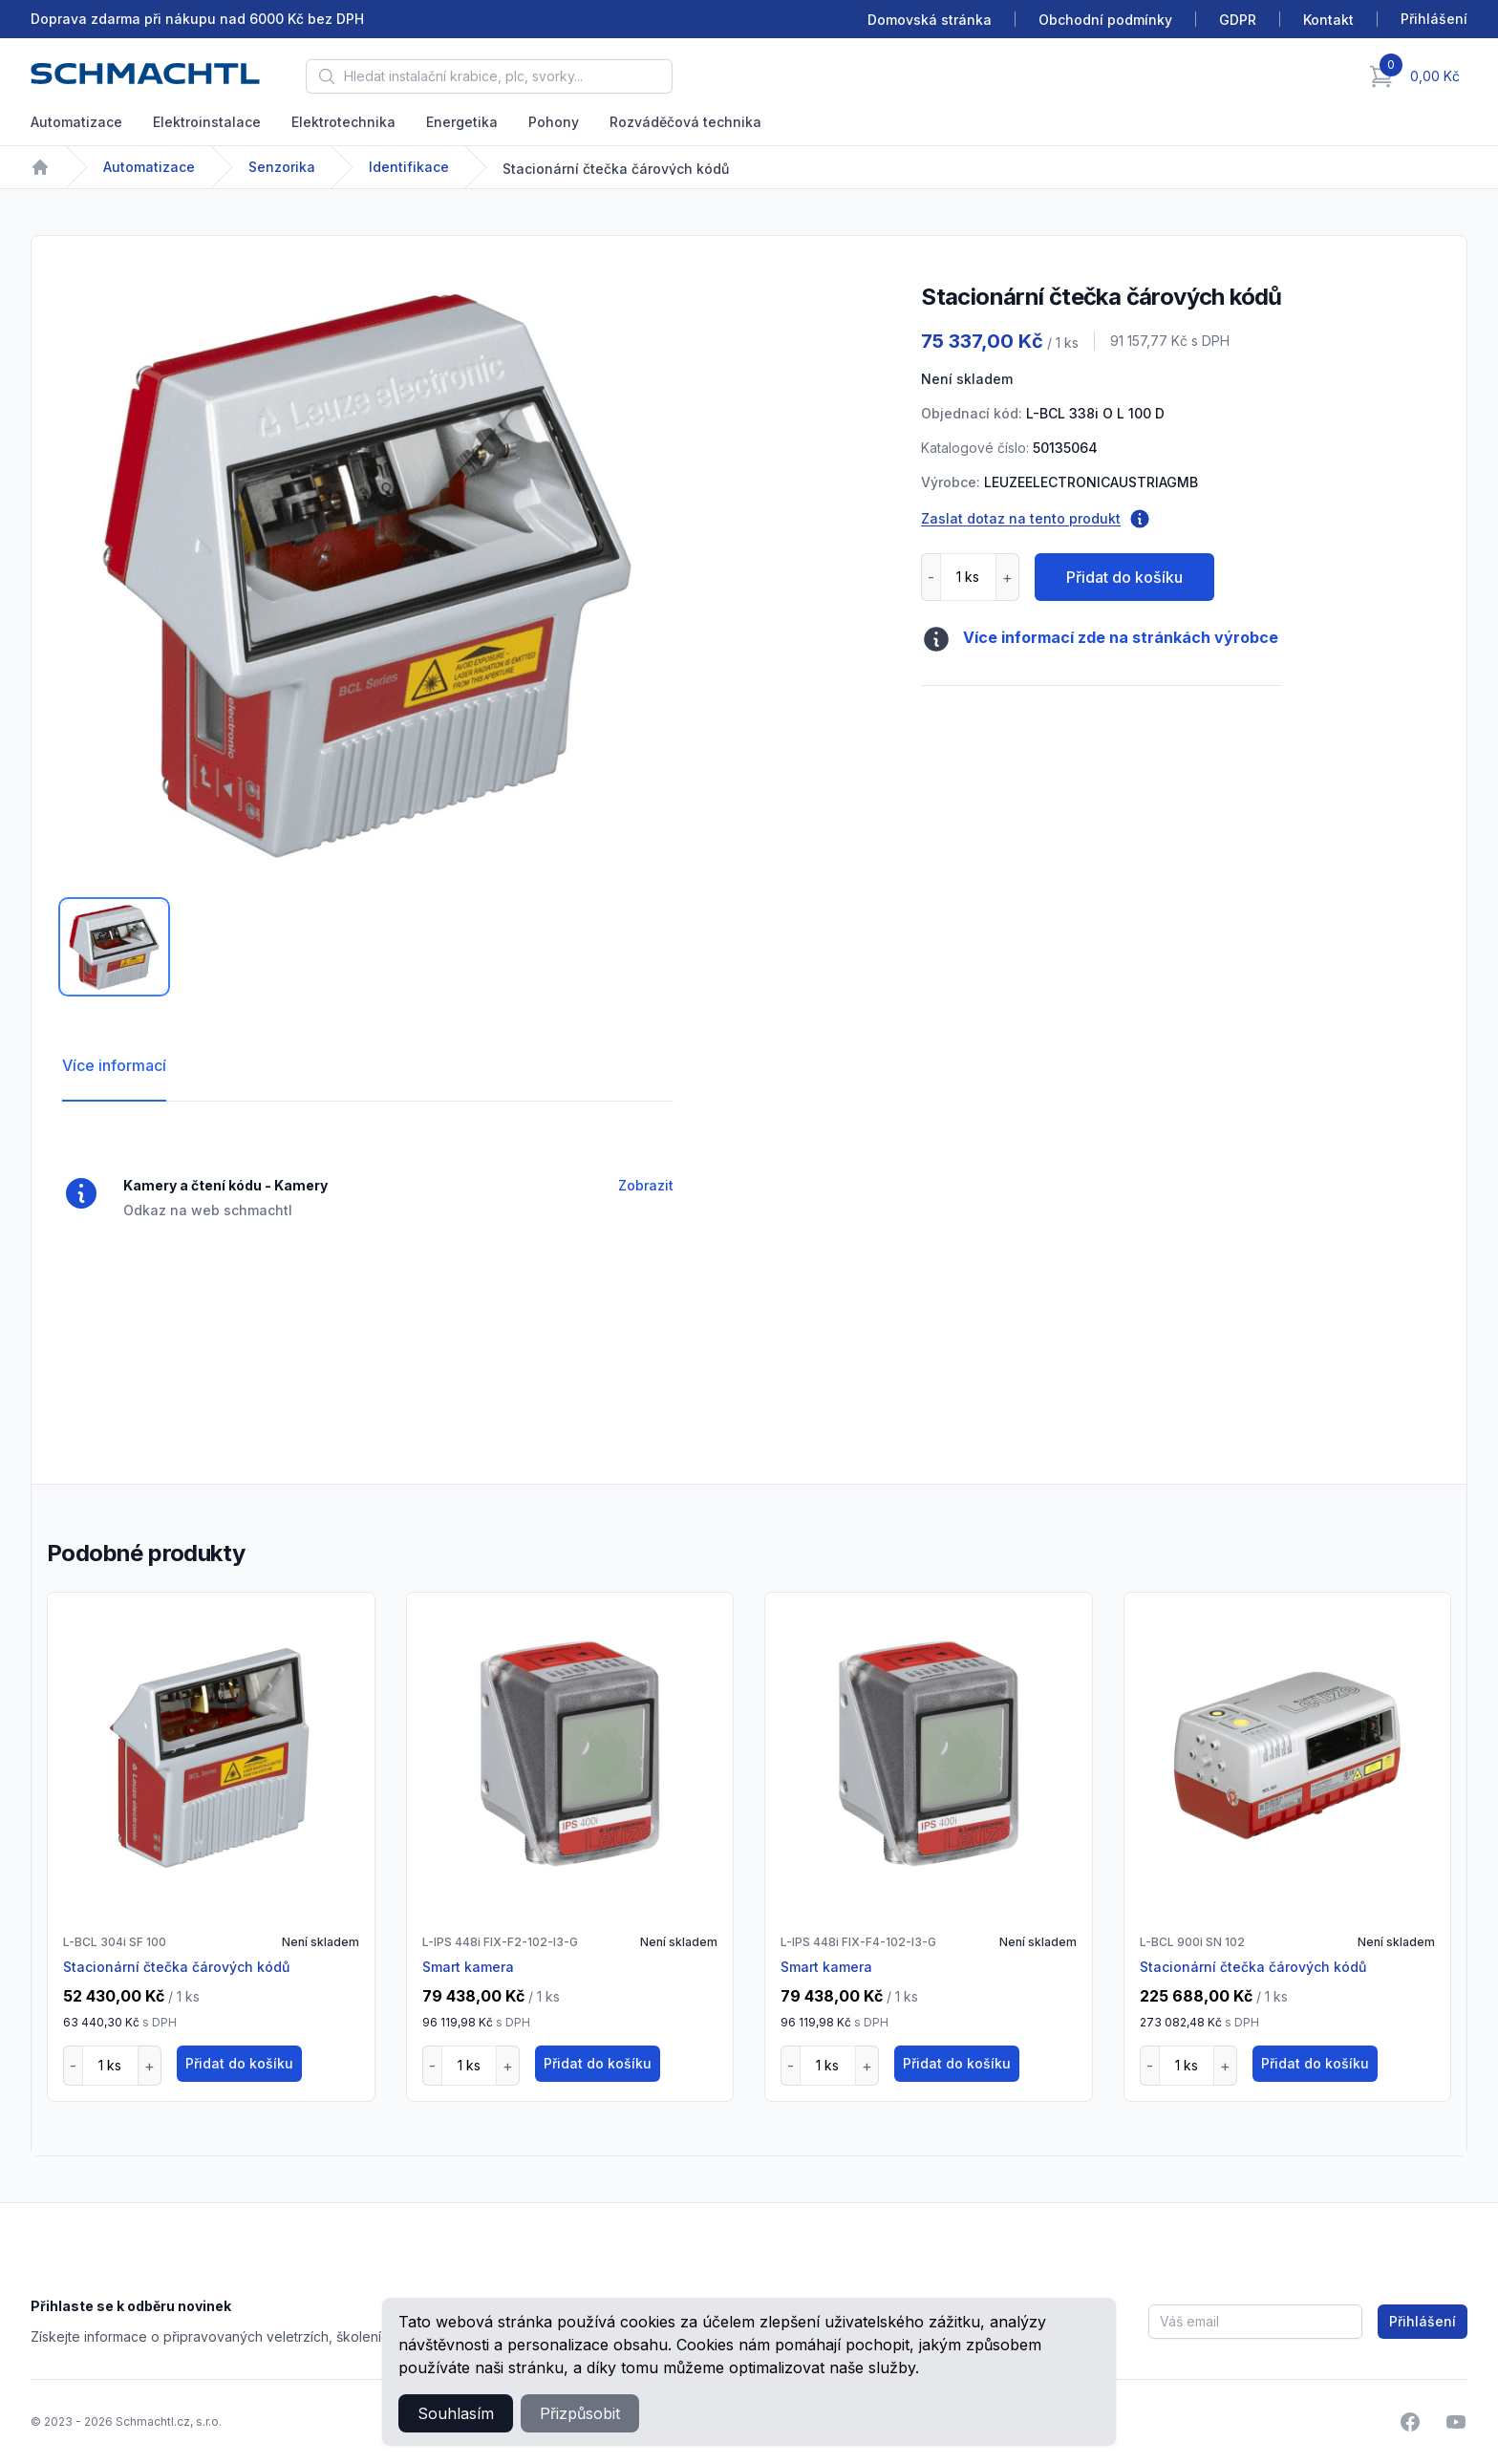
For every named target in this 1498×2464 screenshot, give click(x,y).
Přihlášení (1422, 2321)
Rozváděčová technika (685, 122)
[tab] (114, 947)
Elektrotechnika (343, 122)
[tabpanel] (368, 572)
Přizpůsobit (580, 2413)
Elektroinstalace (207, 122)
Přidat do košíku (1124, 577)
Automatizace (76, 122)
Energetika (462, 122)
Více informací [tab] (114, 1065)
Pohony (553, 122)
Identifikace (409, 167)
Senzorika (281, 167)
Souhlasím (455, 2413)
